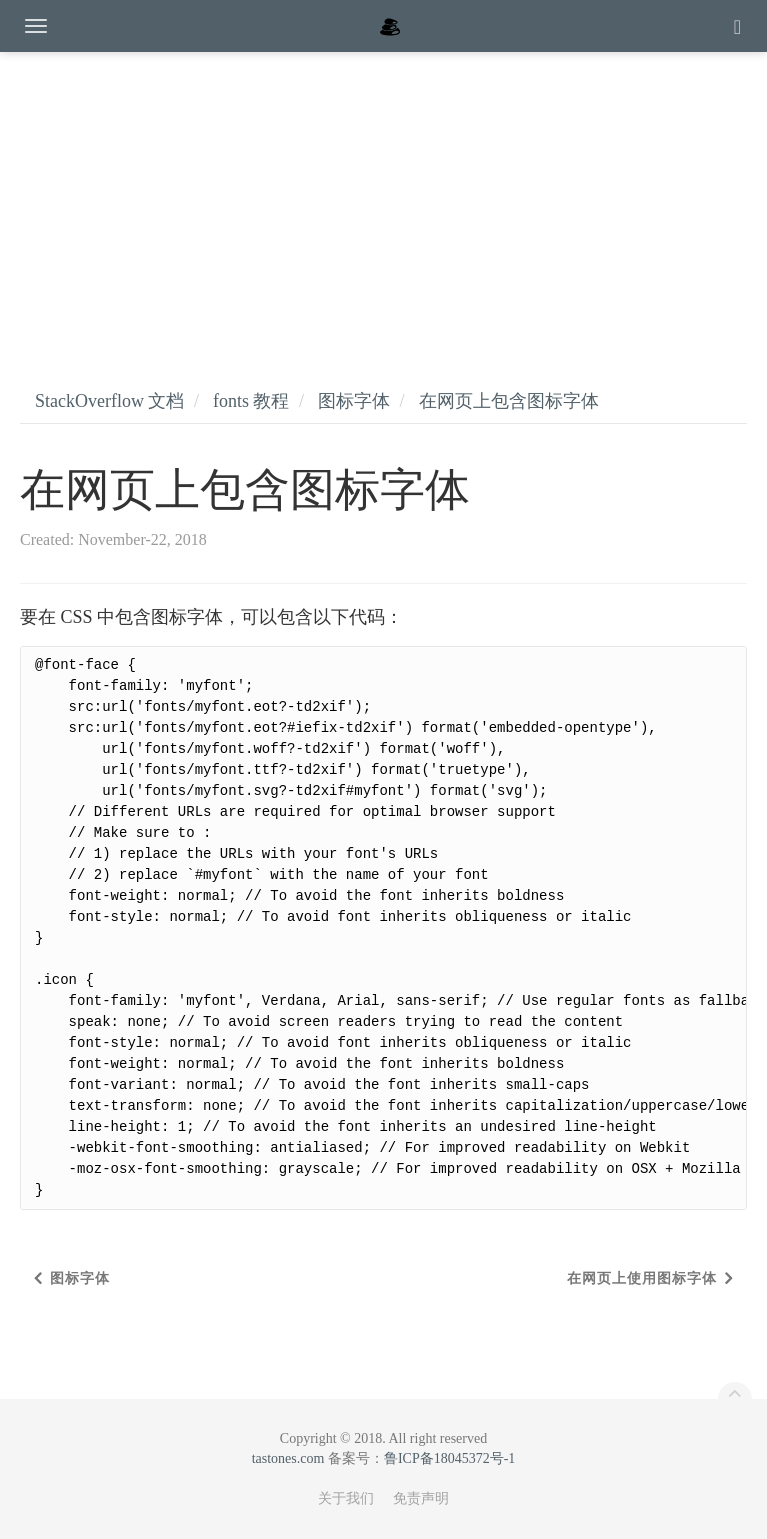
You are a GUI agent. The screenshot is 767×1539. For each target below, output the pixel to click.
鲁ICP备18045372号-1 (449, 1458)
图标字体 (354, 401)
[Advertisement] (383, 200)
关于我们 (346, 1498)
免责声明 (421, 1498)
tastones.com (288, 1458)
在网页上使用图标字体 (642, 1278)
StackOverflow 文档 (109, 401)
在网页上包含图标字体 (509, 401)
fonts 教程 (251, 401)
